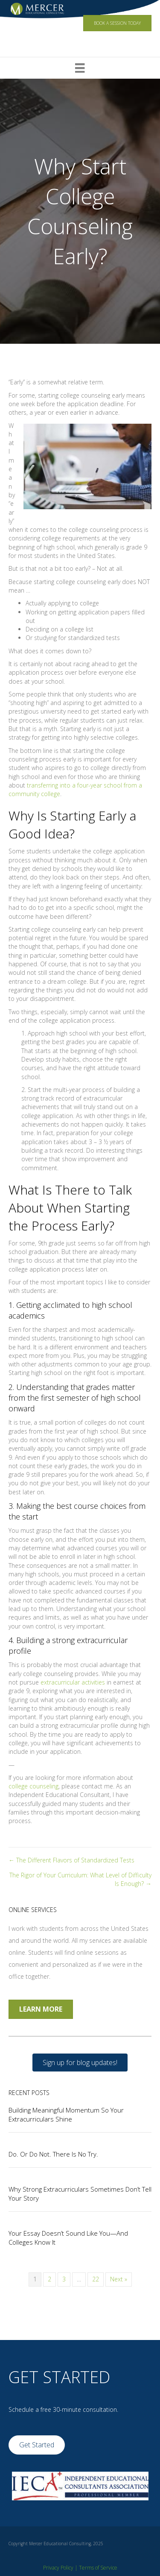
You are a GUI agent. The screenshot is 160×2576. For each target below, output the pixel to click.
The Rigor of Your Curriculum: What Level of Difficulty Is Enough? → (80, 1879)
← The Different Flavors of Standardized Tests (71, 1860)
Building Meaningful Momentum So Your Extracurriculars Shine (66, 2114)
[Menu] (79, 68)
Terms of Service (98, 2567)
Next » (118, 2279)
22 (95, 2279)
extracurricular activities (73, 1682)
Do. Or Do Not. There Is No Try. (53, 2154)
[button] (80, 2062)
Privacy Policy (58, 2567)
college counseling (33, 1786)
